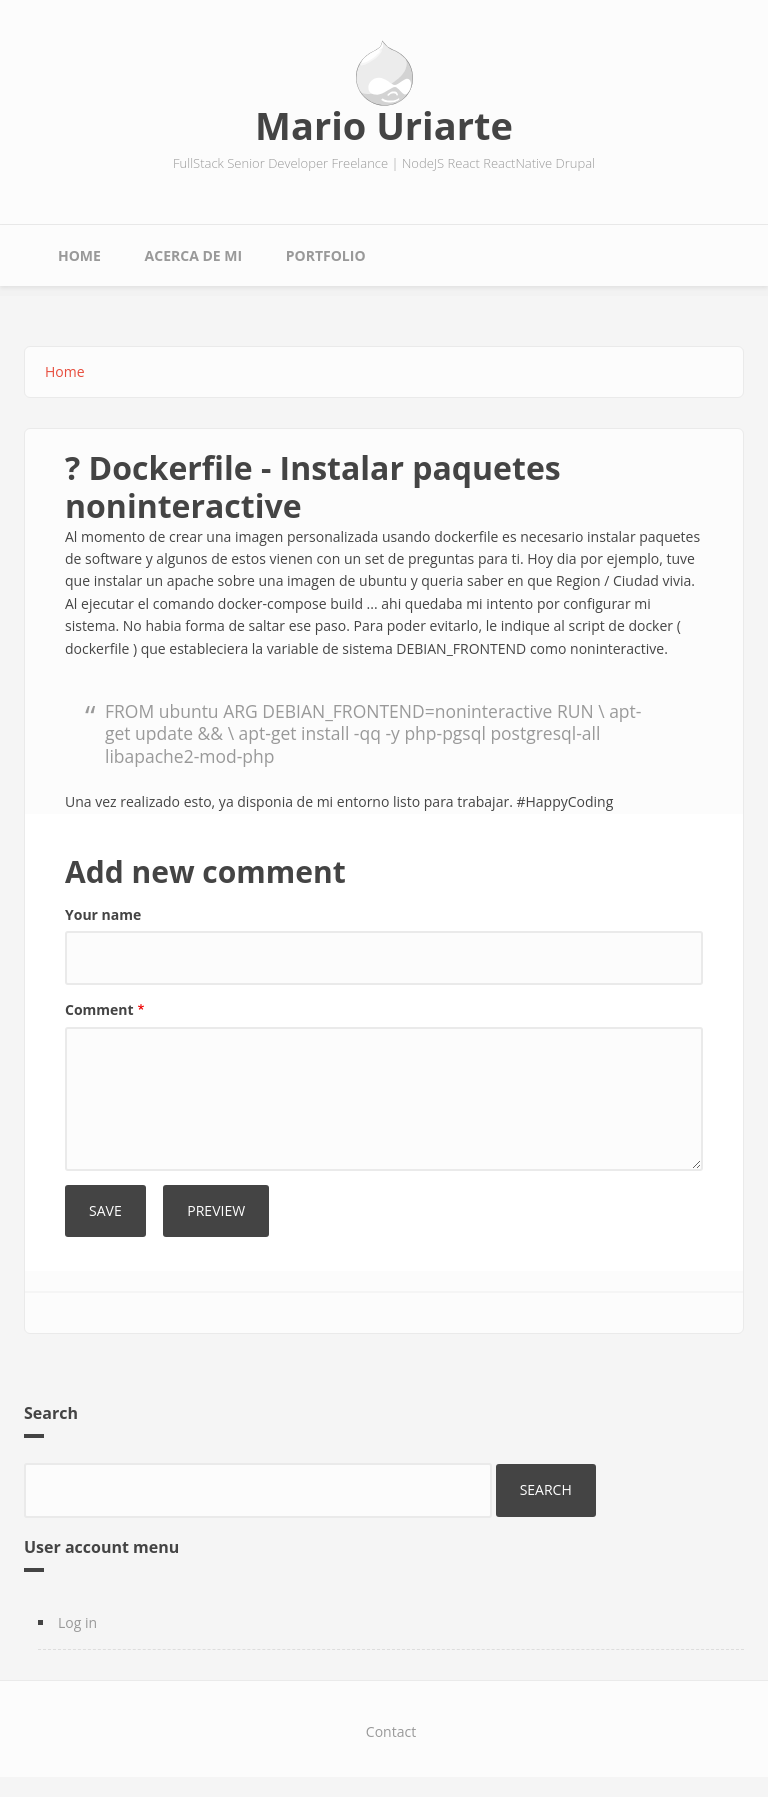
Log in (77, 1622)
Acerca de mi (194, 255)
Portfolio (326, 255)
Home (79, 255)
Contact (391, 1731)
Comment (99, 1009)
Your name (103, 914)
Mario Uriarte (384, 125)
